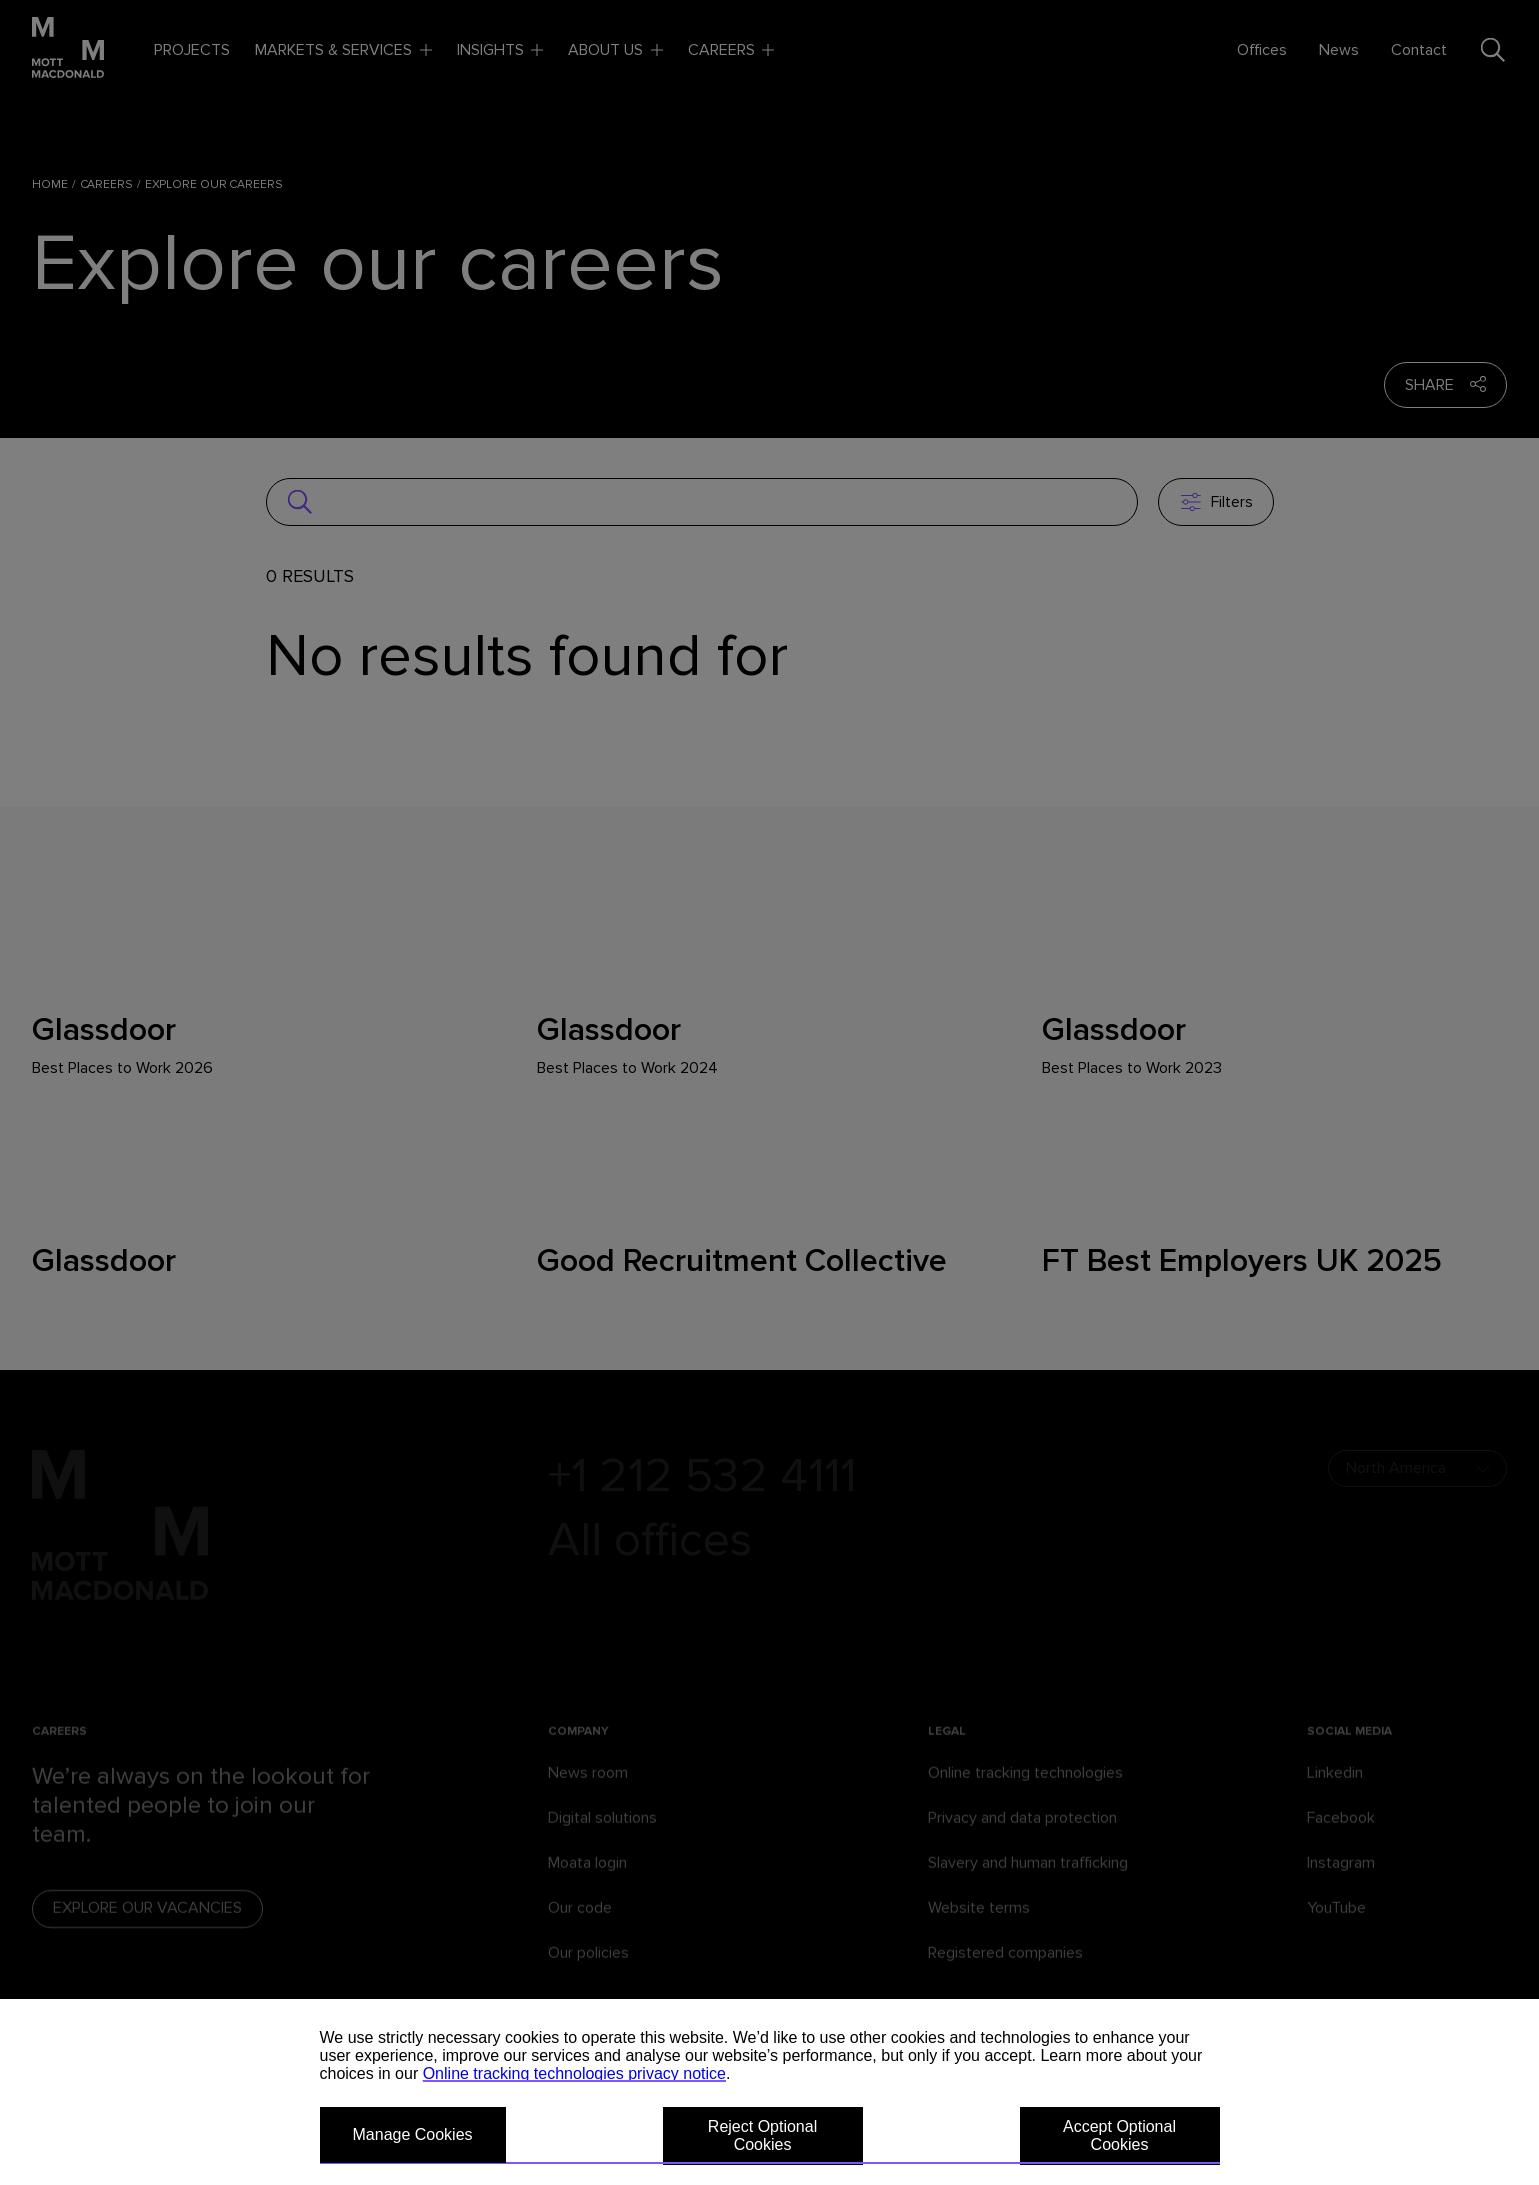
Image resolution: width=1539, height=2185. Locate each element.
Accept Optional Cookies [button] (1119, 2135)
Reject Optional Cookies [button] (762, 2135)
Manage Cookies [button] (413, 2134)
